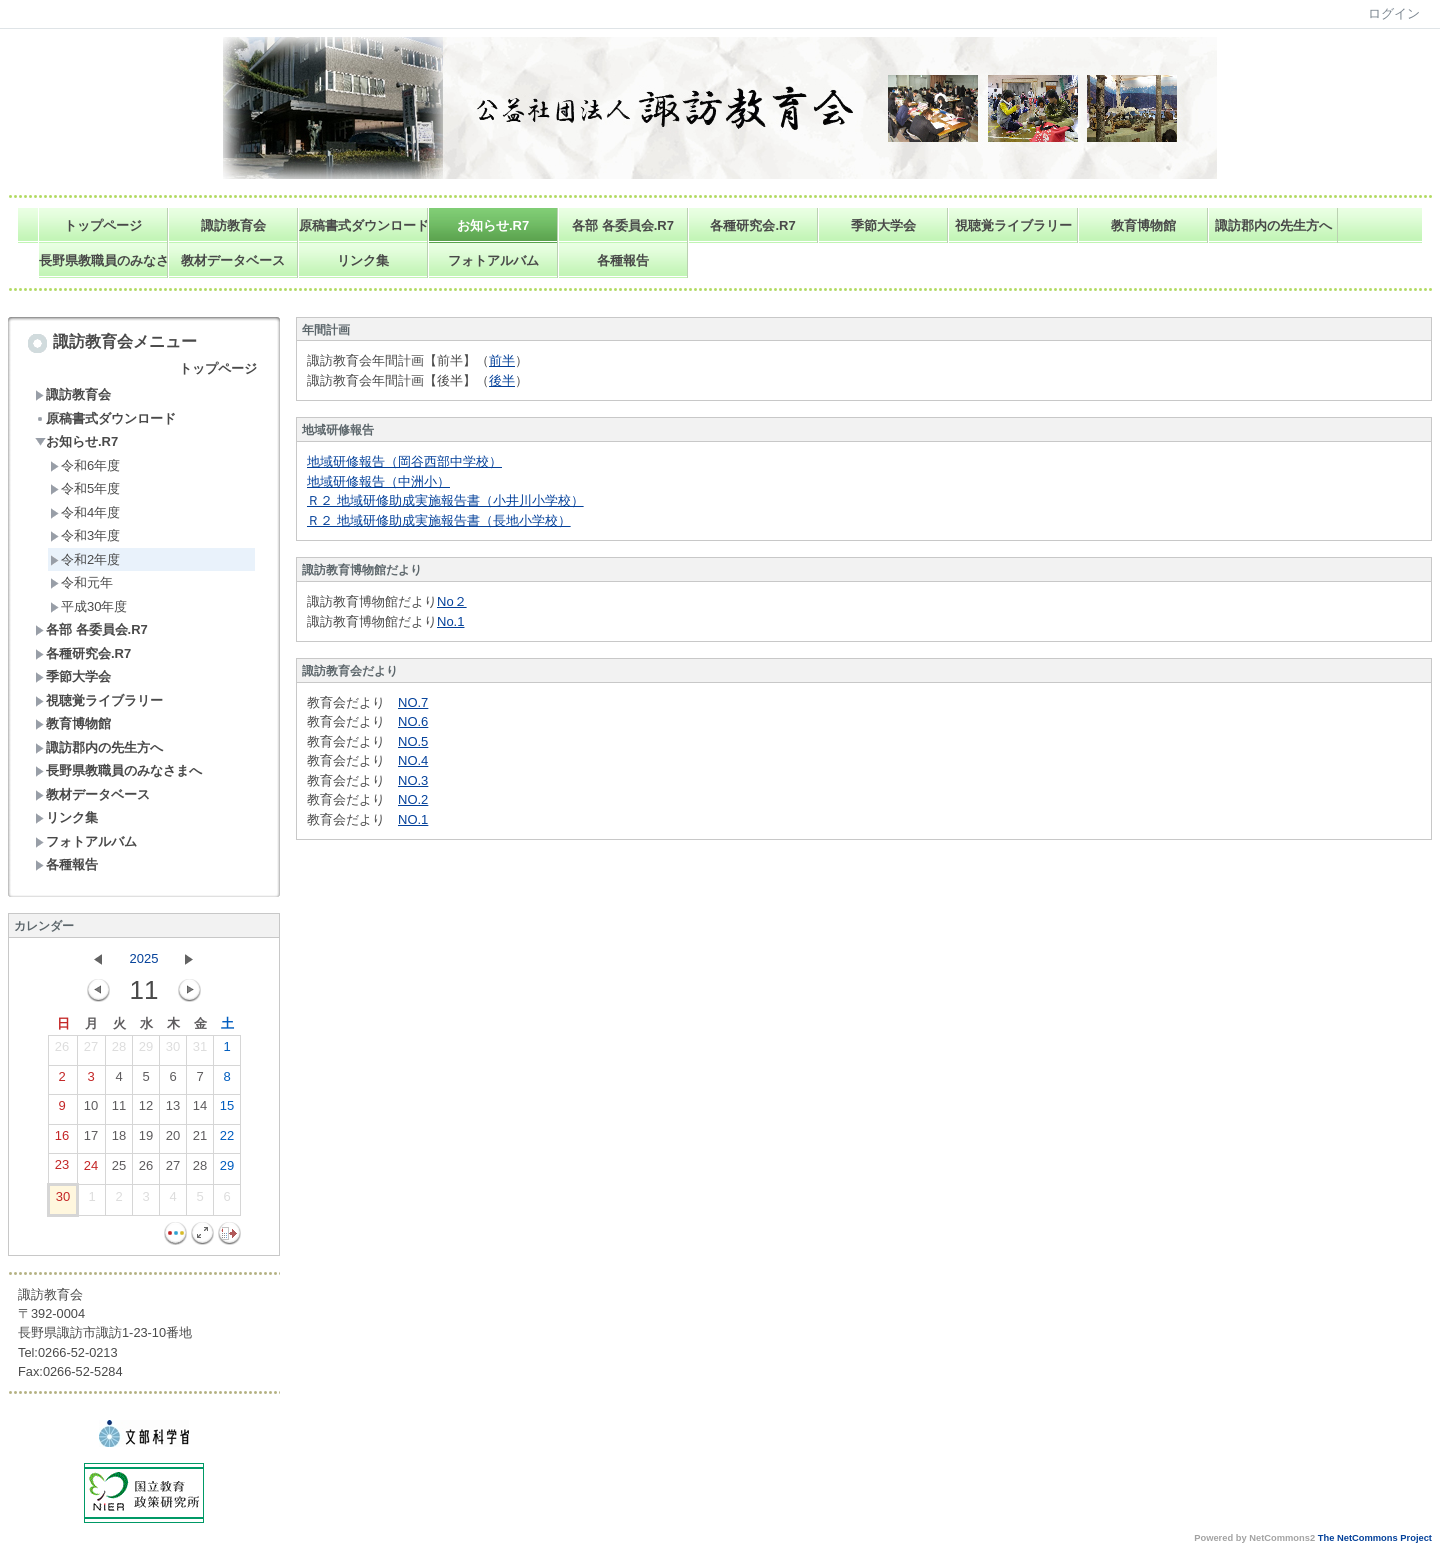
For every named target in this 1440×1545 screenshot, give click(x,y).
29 (146, 1051)
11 (119, 1110)
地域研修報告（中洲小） (378, 481)
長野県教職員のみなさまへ (103, 260)
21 (200, 1140)
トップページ (103, 225)
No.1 (450, 621)
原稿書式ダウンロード (363, 225)
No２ (452, 601)
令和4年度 (85, 512)
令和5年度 (85, 488)
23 (62, 1169)
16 (62, 1140)
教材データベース (233, 260)
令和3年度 (85, 535)
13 (173, 1110)
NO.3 (413, 780)
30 (173, 1051)
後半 (502, 380)
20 (173, 1140)
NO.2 (413, 799)
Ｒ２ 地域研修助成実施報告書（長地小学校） (439, 520)
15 (227, 1110)
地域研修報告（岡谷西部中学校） (404, 461)
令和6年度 (85, 465)
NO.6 (413, 721)
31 (200, 1051)
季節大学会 (883, 225)
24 (91, 1170)
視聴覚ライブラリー (1013, 225)
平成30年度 (88, 606)
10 (91, 1110)
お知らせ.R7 (493, 225)
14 (200, 1110)
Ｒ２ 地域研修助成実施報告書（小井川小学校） (445, 500)
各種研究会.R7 (752, 225)
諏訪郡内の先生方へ (1273, 225)
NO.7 (413, 702)
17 (91, 1140)
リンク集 (363, 260)
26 (62, 1051)
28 (119, 1051)
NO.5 (413, 741)
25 (119, 1170)
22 (227, 1140)
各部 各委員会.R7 (623, 225)
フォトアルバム (493, 260)
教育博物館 (1143, 225)
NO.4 (413, 760)
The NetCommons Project (1375, 1538)
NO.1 (413, 819)
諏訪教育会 (233, 225)
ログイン (1394, 13)
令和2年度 (85, 559)
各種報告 (623, 260)
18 (119, 1140)
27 (91, 1051)
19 (146, 1140)
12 (146, 1110)
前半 (502, 360)
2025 (144, 958)
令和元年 (81, 582)
